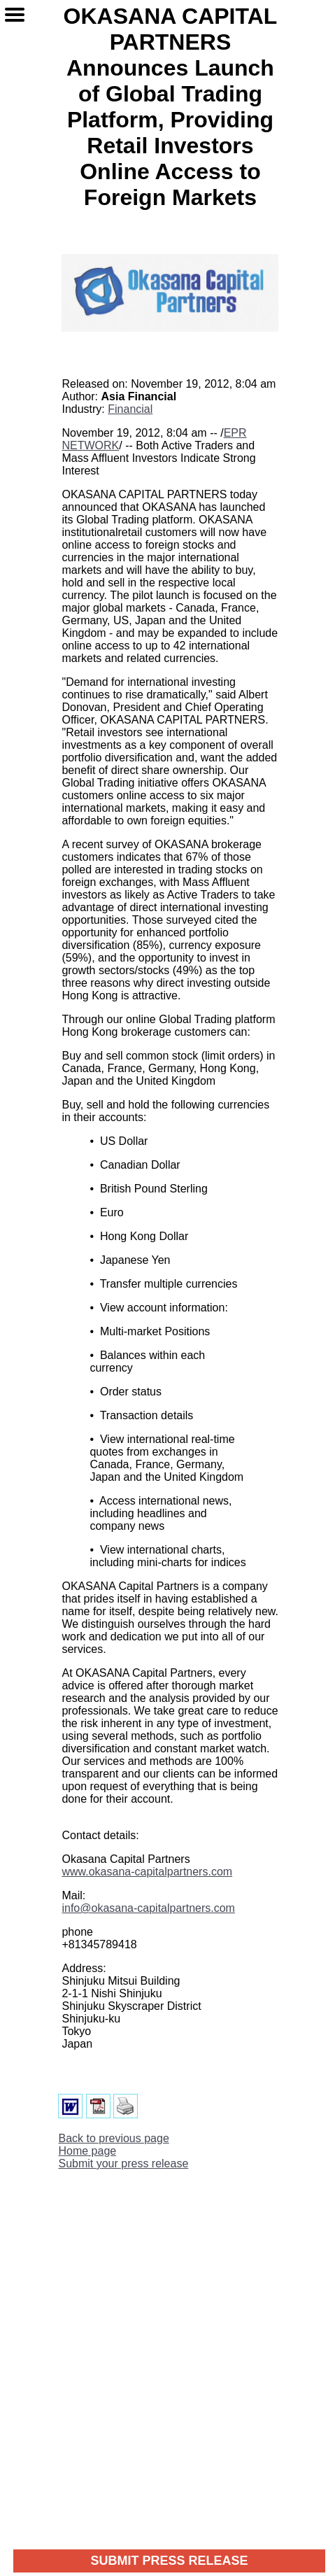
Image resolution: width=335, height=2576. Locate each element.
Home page (87, 2151)
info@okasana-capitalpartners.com (148, 1908)
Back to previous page (113, 2138)
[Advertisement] (167, 2349)
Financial (130, 409)
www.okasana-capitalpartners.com (147, 1872)
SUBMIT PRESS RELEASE (169, 2561)
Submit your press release (123, 2163)
